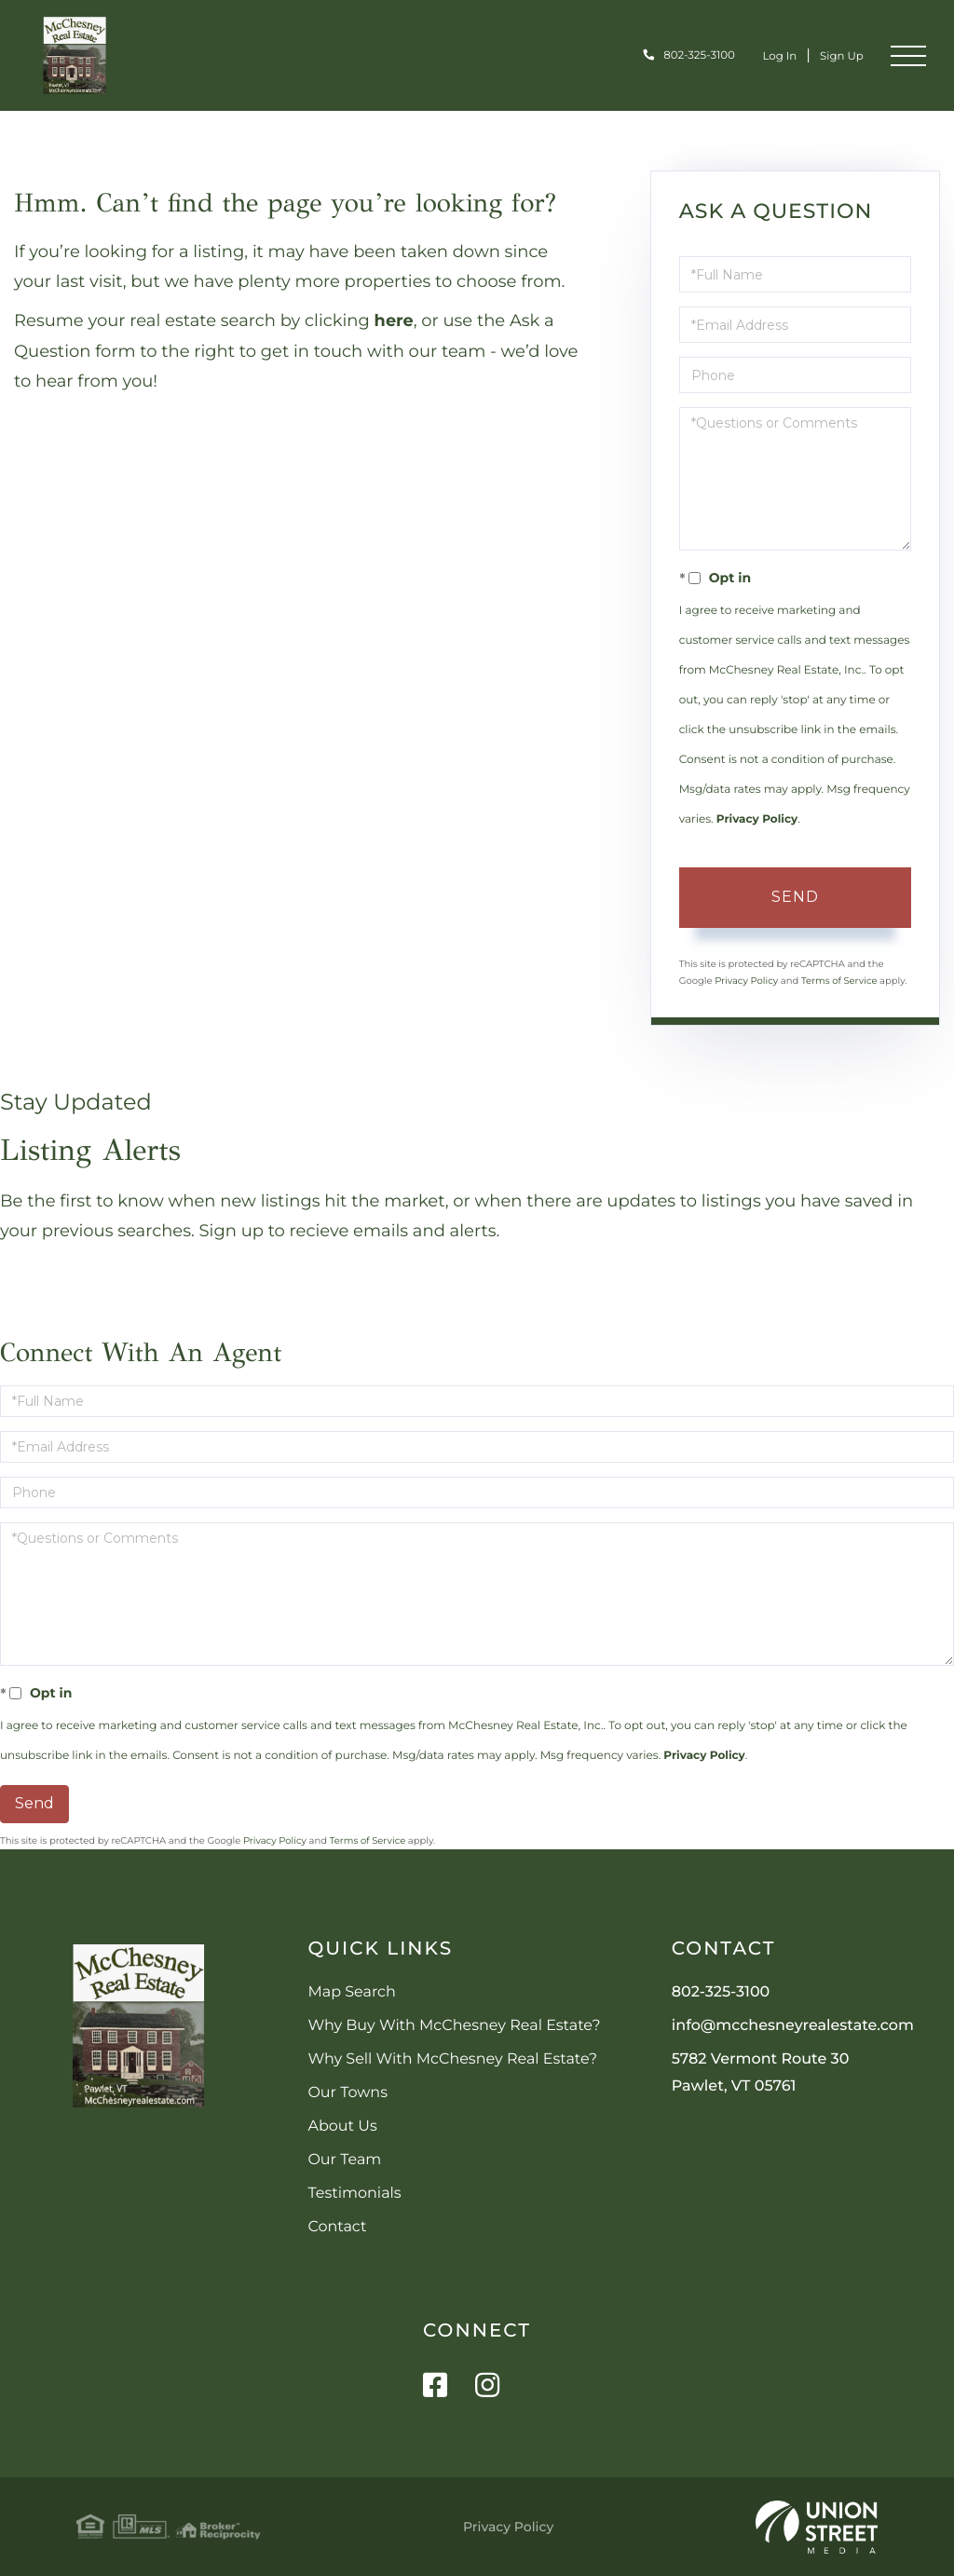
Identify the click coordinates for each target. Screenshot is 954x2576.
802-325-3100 (676, 55)
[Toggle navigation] (908, 56)
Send (795, 897)
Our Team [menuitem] (344, 2160)
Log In (767, 55)
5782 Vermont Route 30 (761, 2073)
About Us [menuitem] (341, 2126)
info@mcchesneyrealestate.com (793, 2026)
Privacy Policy (756, 819)
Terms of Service (839, 981)
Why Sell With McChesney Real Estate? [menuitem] (452, 2059)
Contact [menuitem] (336, 2227)
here (395, 320)
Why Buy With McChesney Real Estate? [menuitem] (453, 2026)
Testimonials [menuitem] (354, 2193)
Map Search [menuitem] (351, 1992)
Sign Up (837, 55)
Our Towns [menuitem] (347, 2093)
